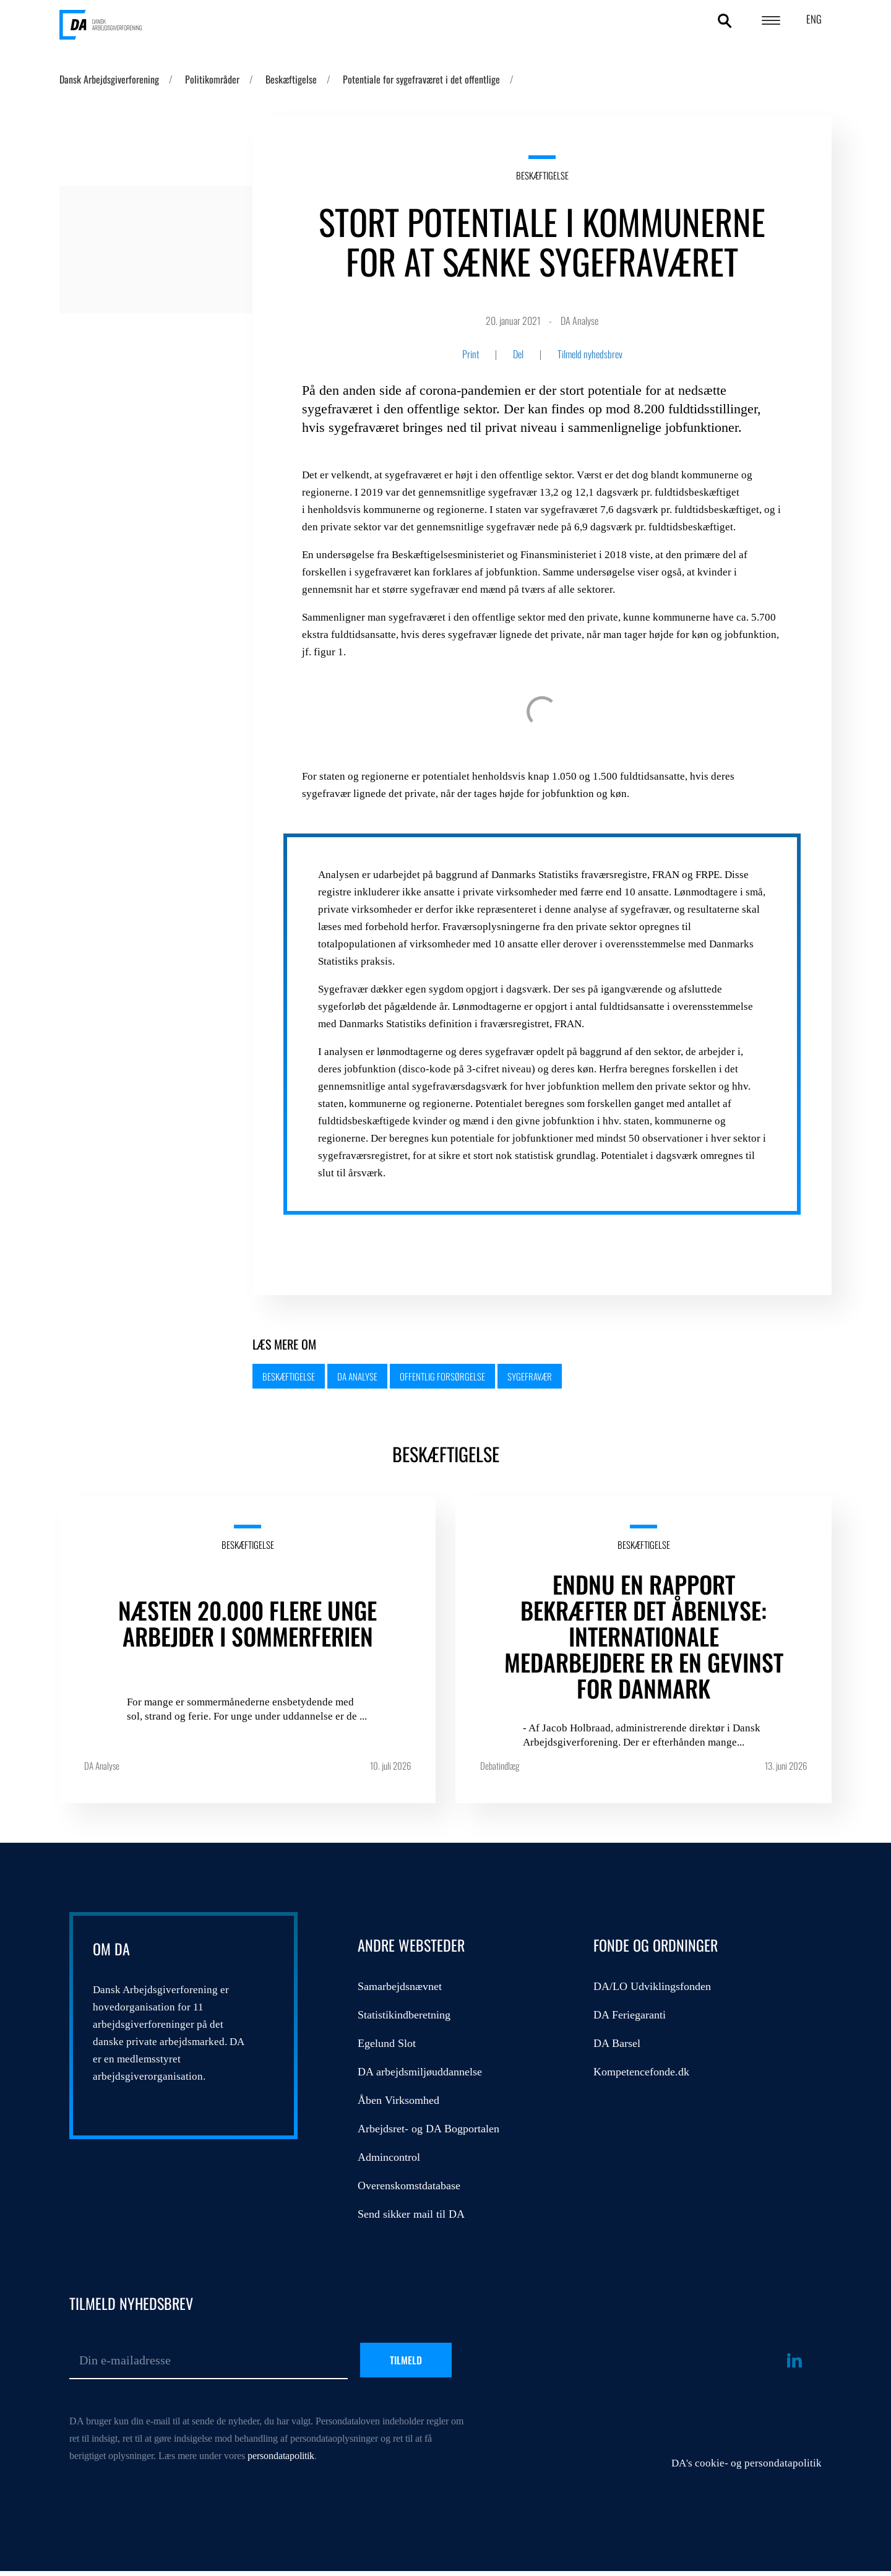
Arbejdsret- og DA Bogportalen (428, 2128)
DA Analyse (357, 1376)
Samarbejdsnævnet (400, 1986)
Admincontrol (389, 2157)
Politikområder (212, 79)
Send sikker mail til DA (411, 2214)
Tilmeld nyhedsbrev (589, 354)
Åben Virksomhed (398, 2100)
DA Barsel (616, 2043)
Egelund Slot (387, 2043)
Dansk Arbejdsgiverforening (109, 79)
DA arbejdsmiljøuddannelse (420, 2072)
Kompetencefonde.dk (641, 2072)
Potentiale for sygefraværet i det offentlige (421, 79)
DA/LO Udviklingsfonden (652, 1986)
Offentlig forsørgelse (442, 1376)
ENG (814, 19)
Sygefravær (529, 1376)
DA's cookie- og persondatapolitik (746, 2463)
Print (470, 354)
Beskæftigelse (291, 79)
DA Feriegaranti (629, 2015)
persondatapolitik (281, 2456)
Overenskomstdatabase (409, 2185)
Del (518, 354)
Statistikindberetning (404, 2015)
